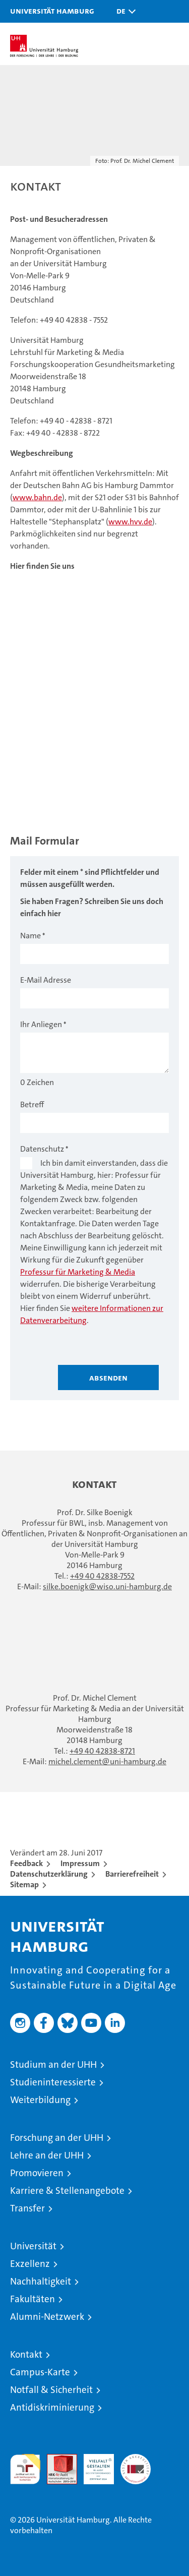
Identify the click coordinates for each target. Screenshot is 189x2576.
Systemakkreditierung (135, 2459)
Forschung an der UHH (56, 2137)
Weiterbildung (40, 2099)
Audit (56, 2459)
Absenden (108, 1377)
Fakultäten (32, 2299)
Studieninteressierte (53, 2082)
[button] (123, 11)
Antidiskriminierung (52, 2407)
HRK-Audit (93, 2464)
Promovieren (37, 2173)
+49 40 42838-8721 (102, 1751)
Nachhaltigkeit (40, 2281)
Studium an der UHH (53, 2064)
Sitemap (24, 1884)
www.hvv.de (130, 521)
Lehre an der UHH (47, 2155)
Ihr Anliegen (41, 1024)
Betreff (32, 1104)
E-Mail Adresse (45, 980)
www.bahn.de (37, 497)
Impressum (80, 1863)
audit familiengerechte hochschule (25, 2469)
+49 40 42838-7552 (102, 1576)
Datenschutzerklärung (49, 1874)
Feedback (26, 1863)
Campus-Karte (40, 2372)
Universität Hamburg (52, 10)
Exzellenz (30, 2263)
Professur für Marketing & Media (77, 1272)
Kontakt (26, 2354)
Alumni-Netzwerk (47, 2316)
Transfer (27, 2208)
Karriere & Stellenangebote (67, 2190)
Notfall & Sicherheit (51, 2389)
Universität (33, 2246)
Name (30, 935)
